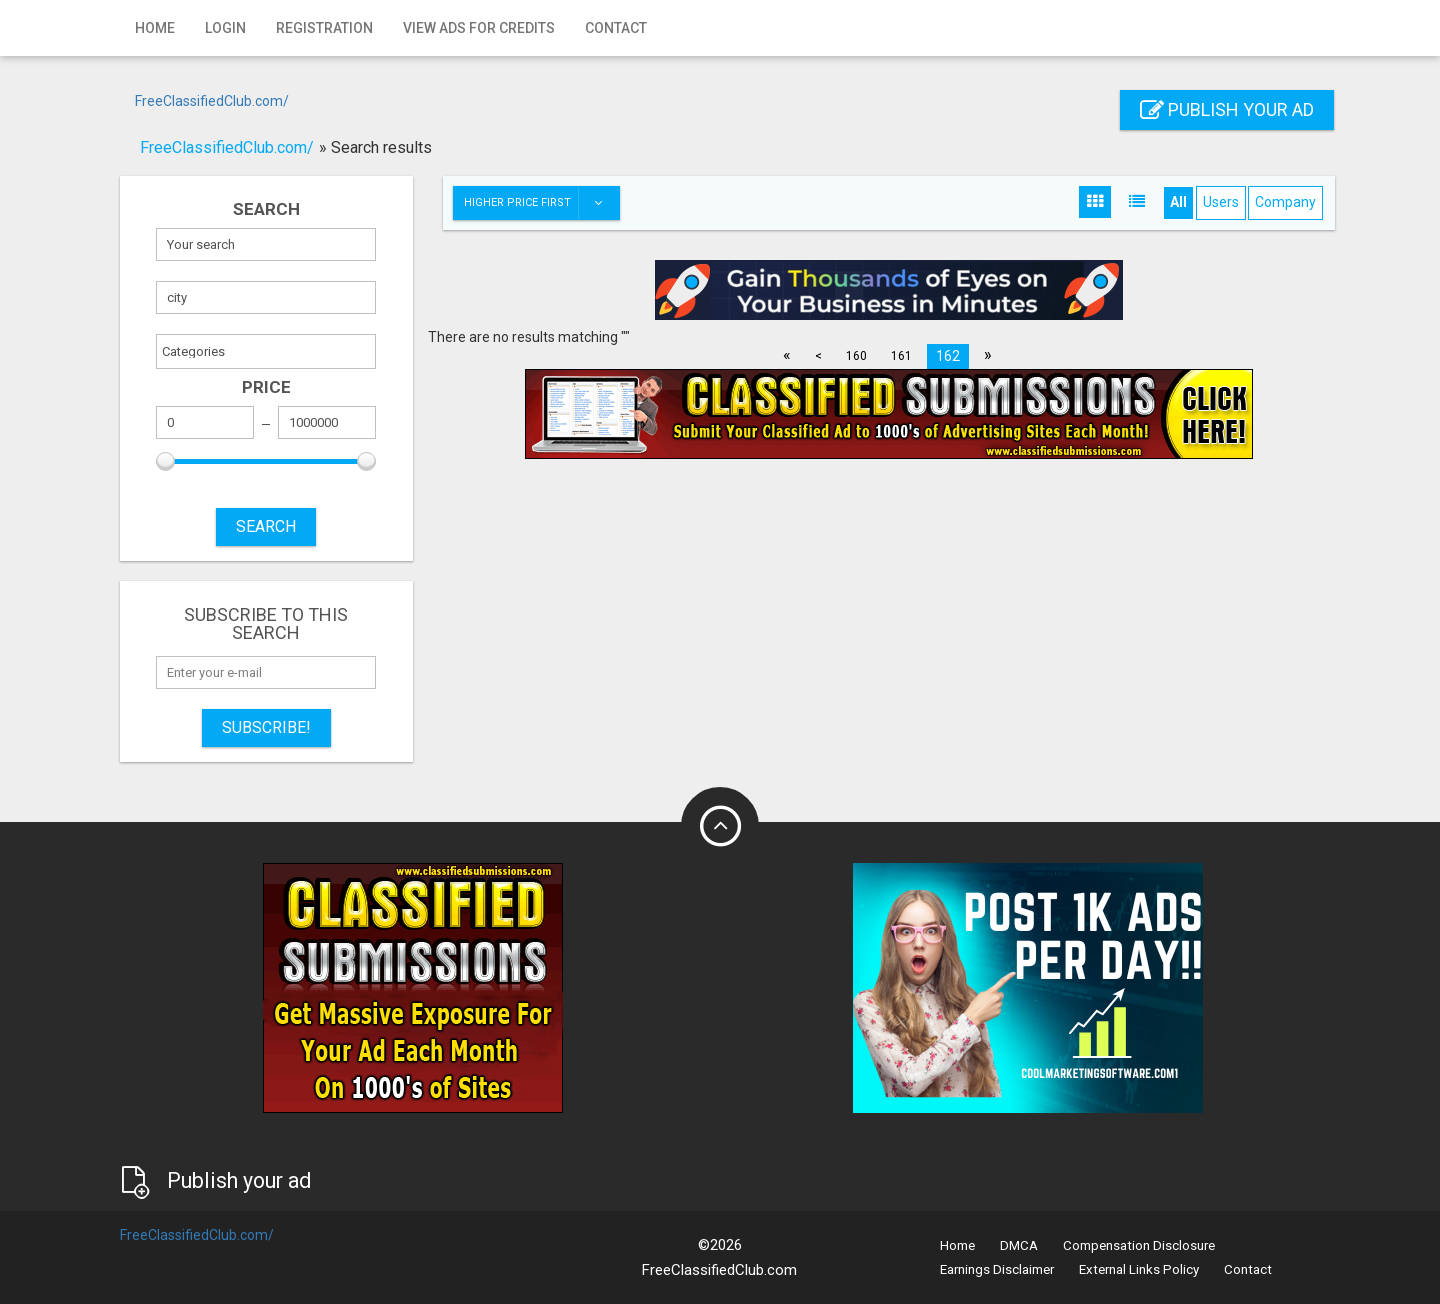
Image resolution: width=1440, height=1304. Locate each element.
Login (225, 28)
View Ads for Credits (479, 28)
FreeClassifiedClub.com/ (212, 101)
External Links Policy (1139, 1269)
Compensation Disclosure (1139, 1245)
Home (155, 28)
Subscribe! (266, 727)
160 (856, 356)
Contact (616, 28)
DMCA (1019, 1245)
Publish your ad (1227, 109)
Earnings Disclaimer (997, 1269)
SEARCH (266, 526)
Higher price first (541, 203)
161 (901, 356)
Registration (324, 28)
